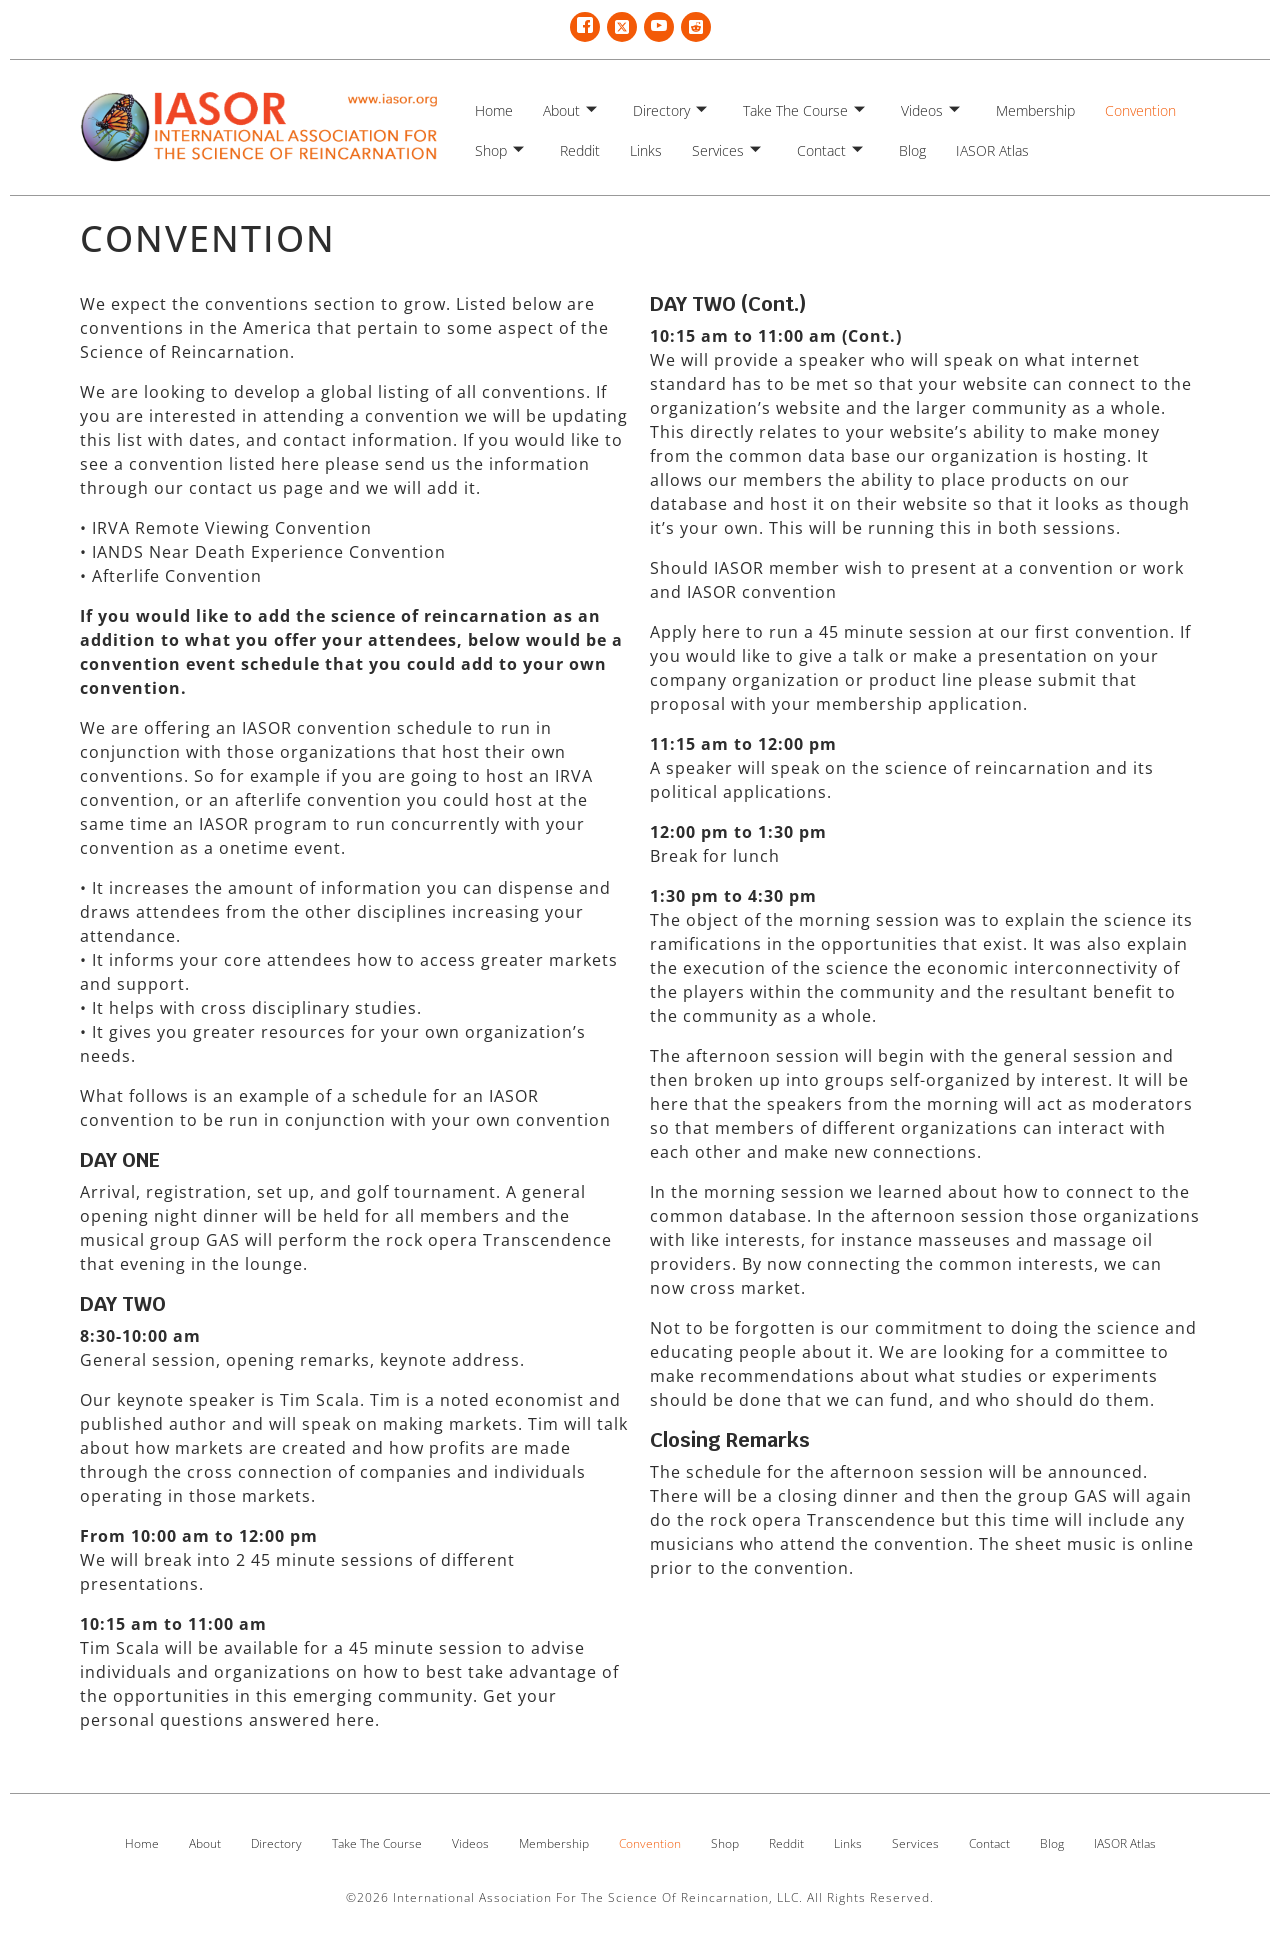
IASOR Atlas (992, 150)
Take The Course (804, 110)
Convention (1140, 110)
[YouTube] (659, 27)
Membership (1035, 110)
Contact (830, 150)
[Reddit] (696, 27)
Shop (499, 150)
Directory (670, 110)
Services (726, 150)
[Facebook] (585, 27)
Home (494, 110)
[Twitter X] (622, 27)
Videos (930, 110)
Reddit (580, 150)
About (570, 110)
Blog (912, 150)
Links (646, 150)
